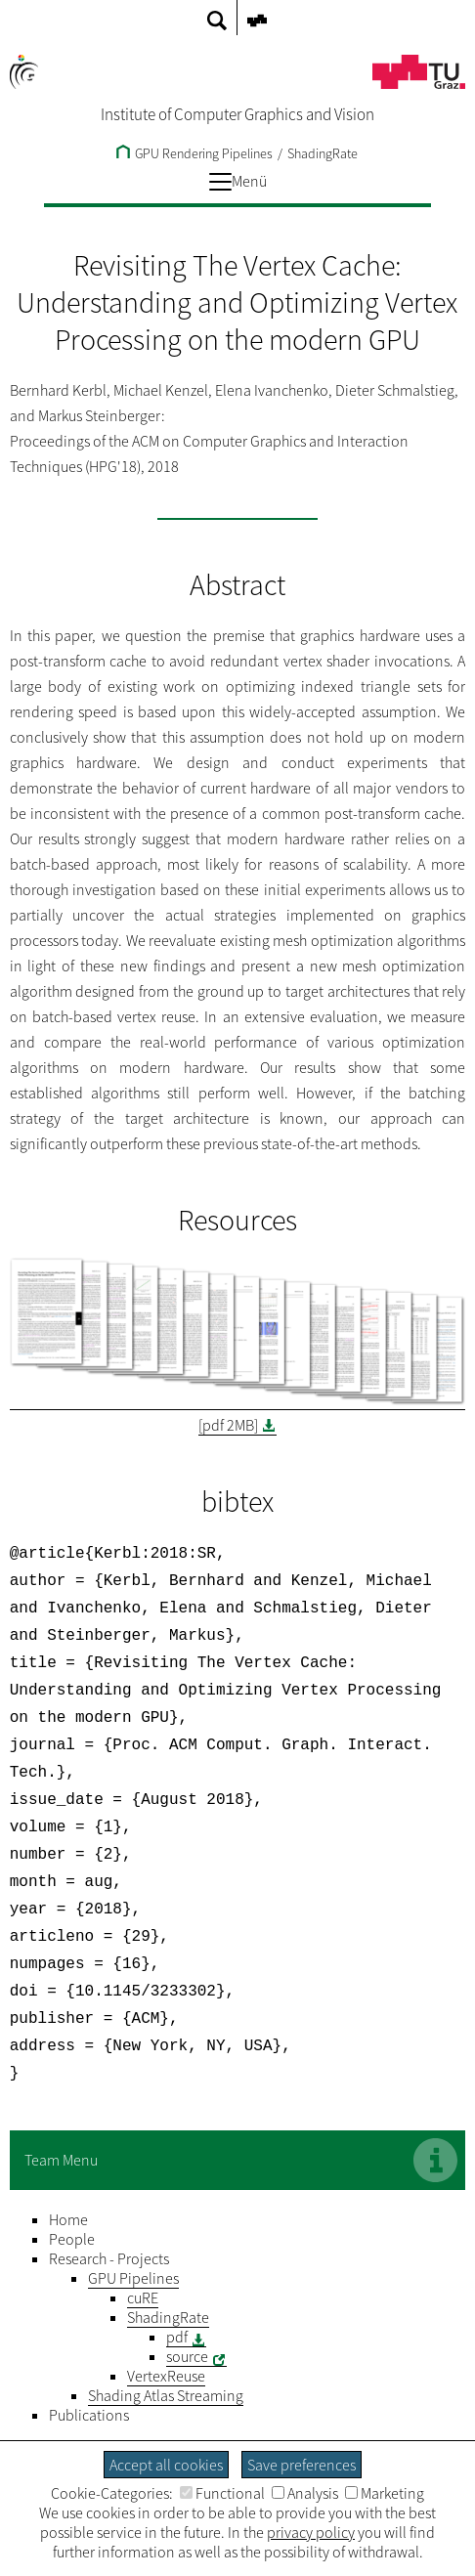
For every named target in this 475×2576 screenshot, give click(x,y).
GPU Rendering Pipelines (194, 153)
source (187, 2317)
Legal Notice (106, 2420)
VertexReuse (166, 2336)
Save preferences (301, 2464)
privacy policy (311, 2532)
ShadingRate (322, 153)
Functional (222, 2493)
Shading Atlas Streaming (165, 2356)
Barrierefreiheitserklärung (328, 2420)
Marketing (384, 2493)
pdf (177, 2297)
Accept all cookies (166, 2464)
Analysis (305, 2493)
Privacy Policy (196, 2420)
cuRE (142, 2258)
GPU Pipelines (133, 2239)
